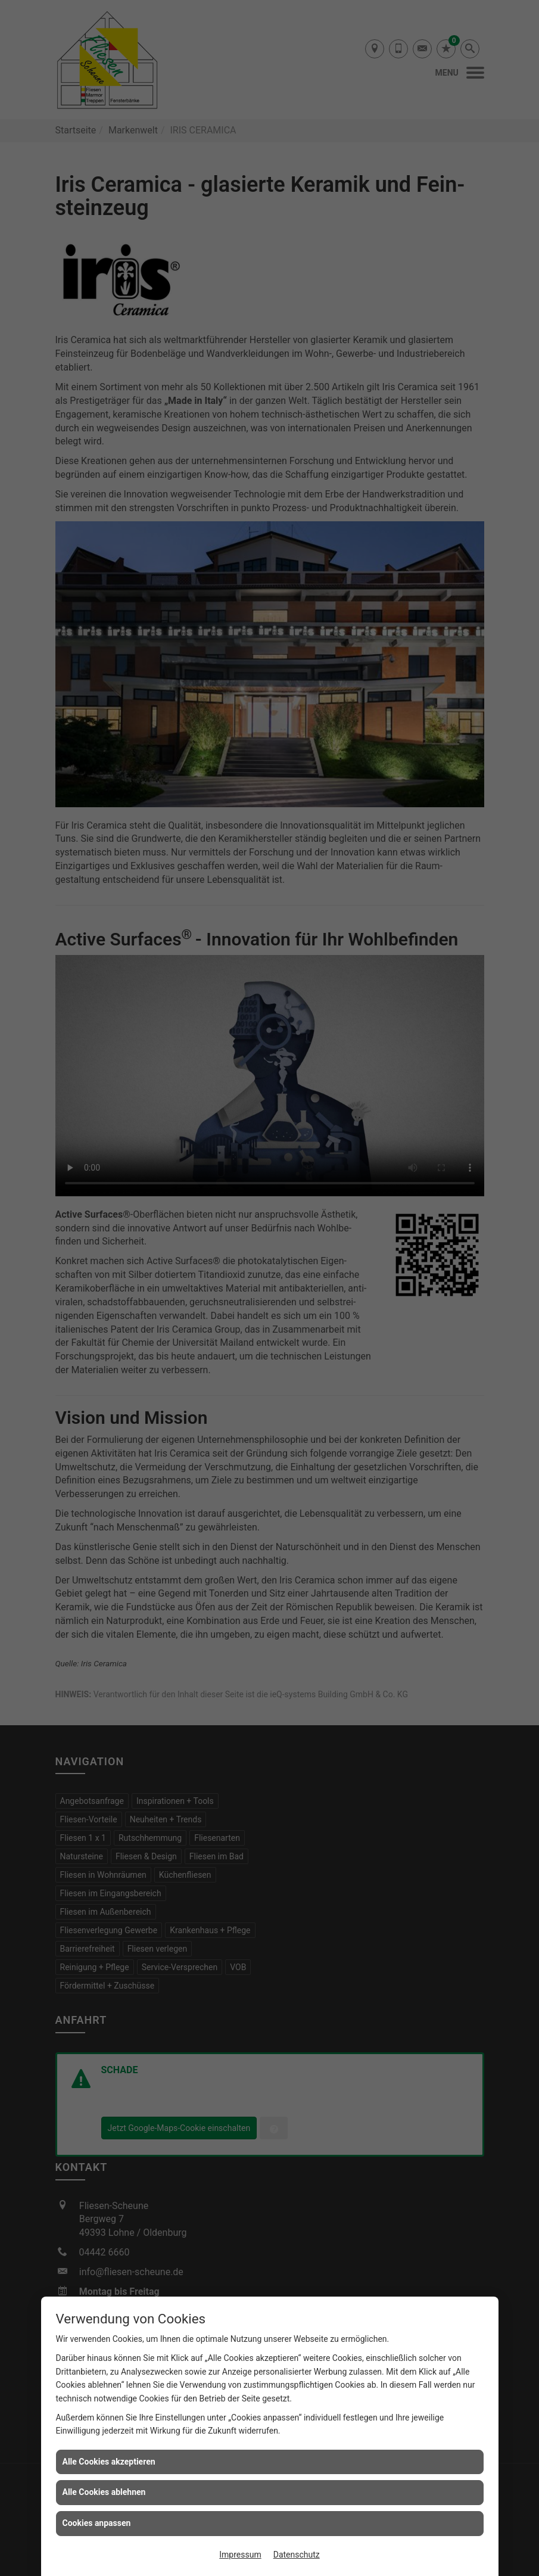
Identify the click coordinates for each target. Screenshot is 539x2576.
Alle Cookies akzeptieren (109, 2461)
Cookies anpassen (97, 2523)
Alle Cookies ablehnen (104, 2492)
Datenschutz (296, 2554)
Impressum (240, 2554)
